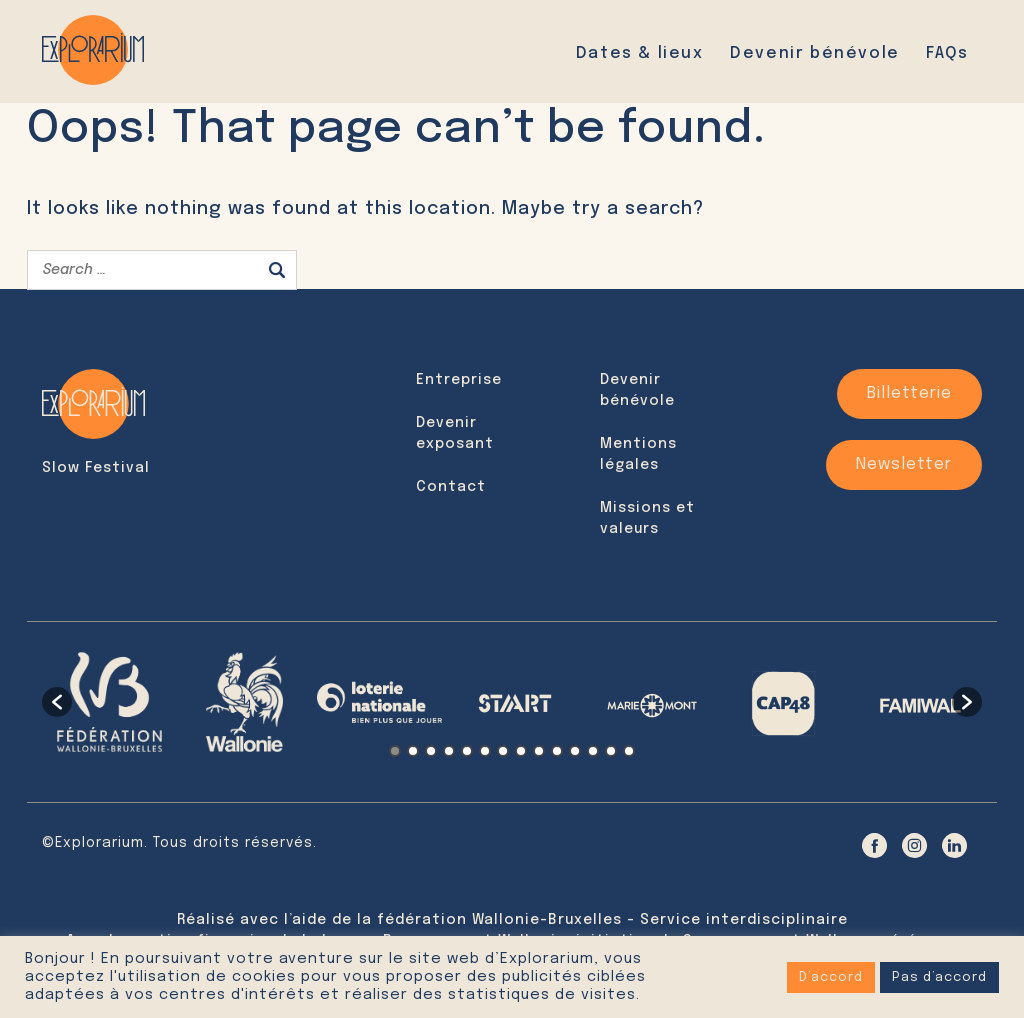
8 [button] (521, 751)
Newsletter (904, 464)
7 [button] (503, 751)
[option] (109, 702)
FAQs (947, 53)
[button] (57, 702)
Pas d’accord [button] (939, 977)
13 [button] (611, 751)
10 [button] (557, 751)
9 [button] (539, 751)
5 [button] (467, 751)
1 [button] (395, 751)
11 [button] (575, 751)
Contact (451, 487)
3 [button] (431, 751)
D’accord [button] (831, 977)
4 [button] (449, 751)
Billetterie (909, 393)
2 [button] (413, 751)
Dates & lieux (640, 53)
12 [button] (593, 751)
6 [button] (485, 751)
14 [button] (629, 751)
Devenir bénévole (815, 53)
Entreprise (459, 380)
